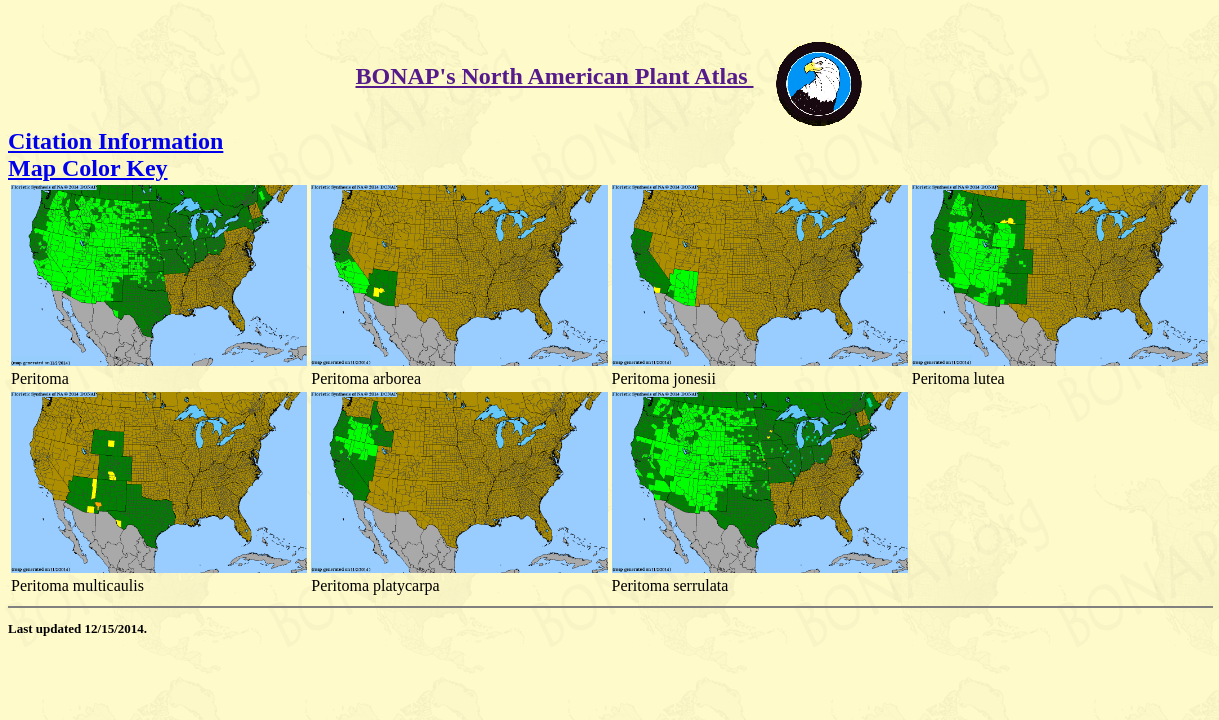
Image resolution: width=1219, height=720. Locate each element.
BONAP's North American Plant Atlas (555, 76)
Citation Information (115, 141)
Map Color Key (88, 168)
